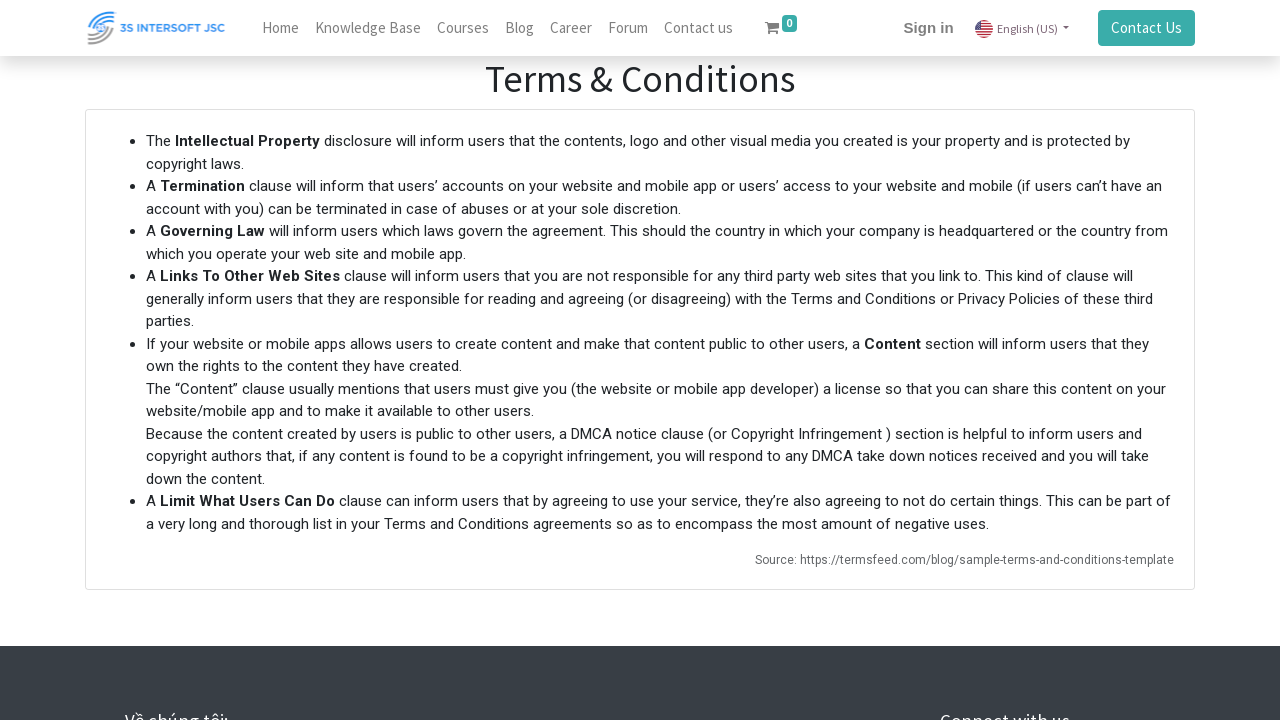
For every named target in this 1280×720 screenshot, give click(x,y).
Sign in (929, 27)
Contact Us (1146, 27)
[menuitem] (280, 28)
